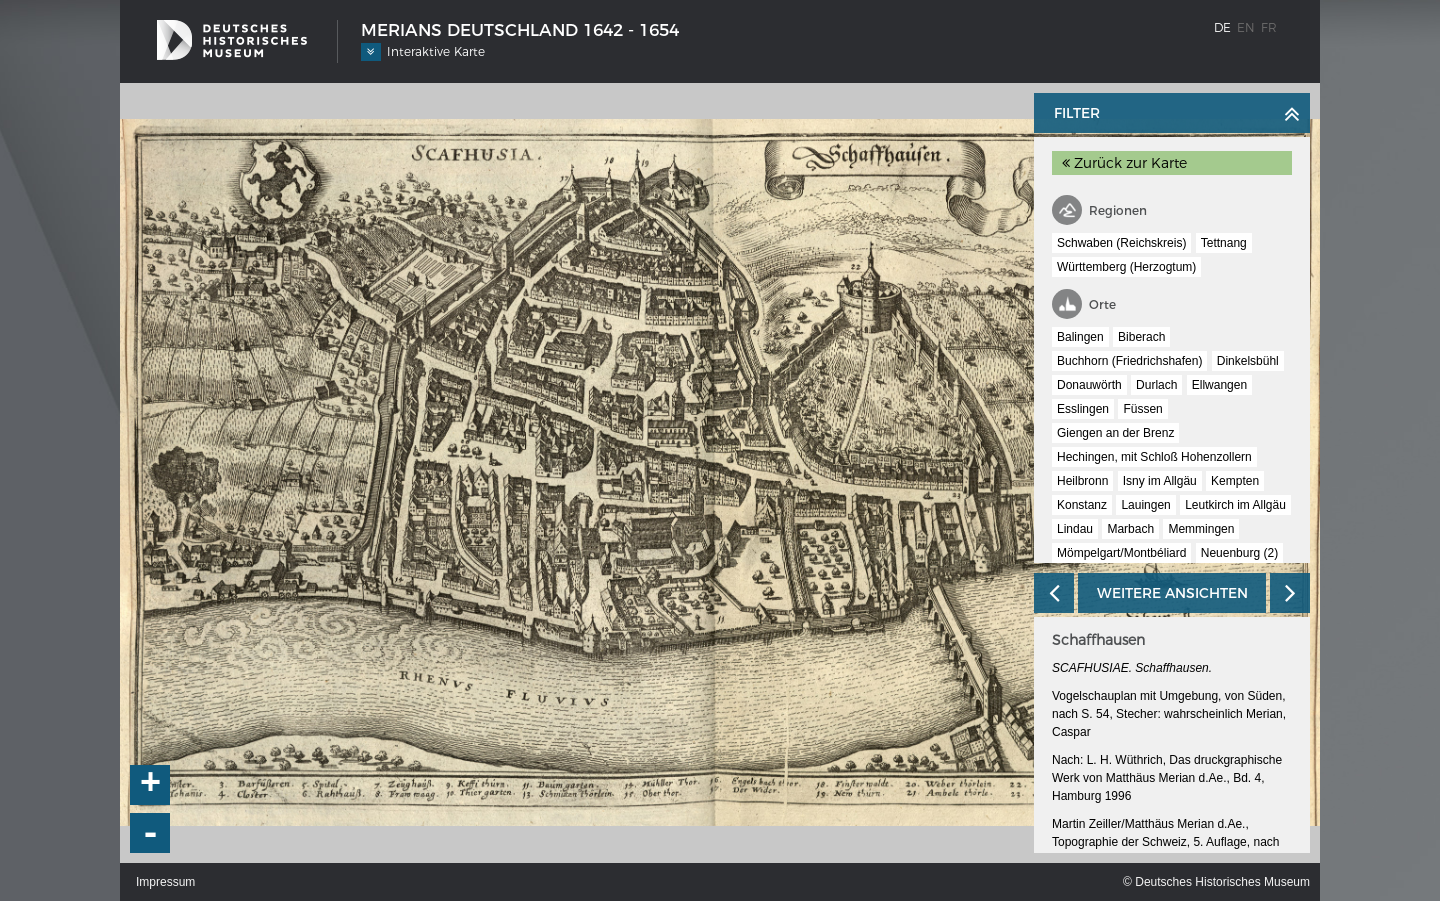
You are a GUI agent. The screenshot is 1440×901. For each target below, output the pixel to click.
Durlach (1156, 385)
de (1222, 27)
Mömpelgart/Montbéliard (1121, 553)
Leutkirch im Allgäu (1235, 505)
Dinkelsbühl (1248, 361)
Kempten (1235, 481)
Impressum (165, 882)
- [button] (151, 833)
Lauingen (1145, 505)
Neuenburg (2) (1239, 553)
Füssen (1142, 409)
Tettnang (1224, 243)
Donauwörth (1089, 385)
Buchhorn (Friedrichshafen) (1129, 361)
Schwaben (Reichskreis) (1121, 243)
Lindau (1075, 529)
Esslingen (1083, 409)
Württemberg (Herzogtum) (1126, 267)
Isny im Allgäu (1160, 481)
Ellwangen (1219, 385)
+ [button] (151, 785)
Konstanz (1082, 505)
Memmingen (1201, 529)
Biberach (1141, 337)
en (1246, 27)
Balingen (1080, 337)
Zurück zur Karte (1124, 163)
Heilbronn (1082, 481)
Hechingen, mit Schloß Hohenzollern (1154, 457)
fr (1269, 27)
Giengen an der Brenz (1115, 433)
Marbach (1130, 529)
